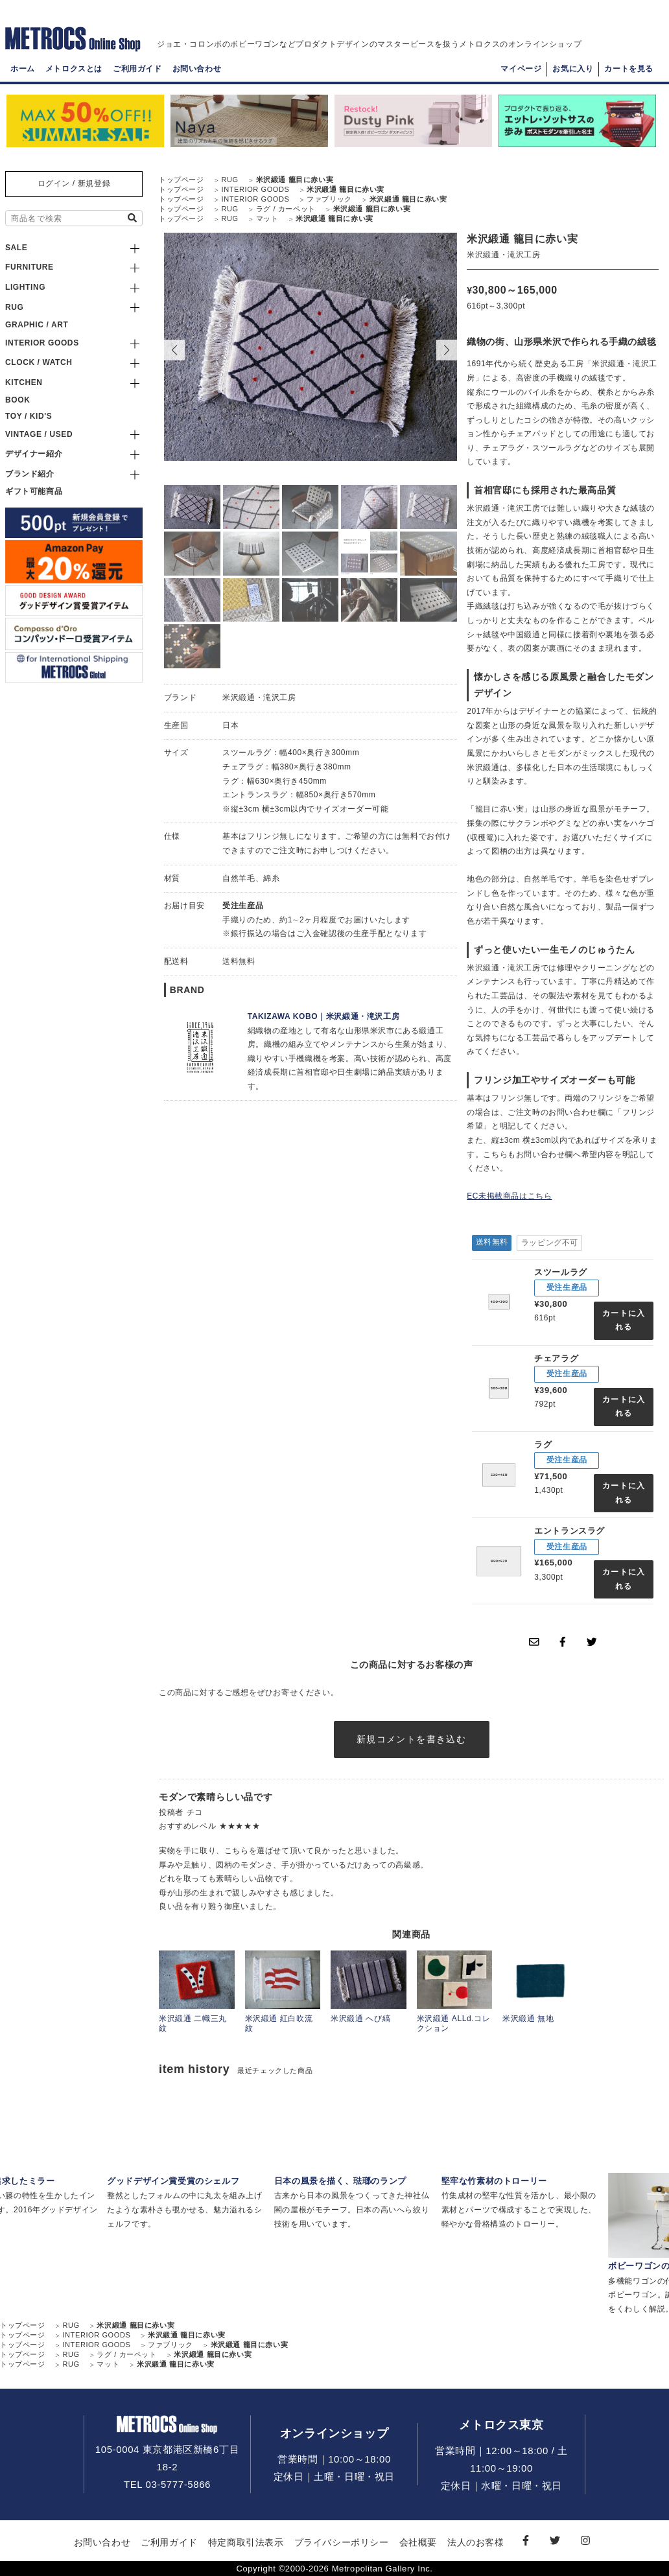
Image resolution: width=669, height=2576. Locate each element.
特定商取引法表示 (246, 2542)
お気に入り (572, 68)
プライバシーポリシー (341, 2542)
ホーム (22, 68)
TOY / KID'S (28, 416)
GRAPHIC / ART (36, 324)
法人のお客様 (475, 2542)
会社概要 (418, 2542)
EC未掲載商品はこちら (509, 1195)
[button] (446, 350)
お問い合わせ (197, 68)
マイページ (520, 68)
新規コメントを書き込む (411, 1739)
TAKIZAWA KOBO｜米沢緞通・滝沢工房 (323, 1016)
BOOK (17, 399)
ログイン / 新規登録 (74, 183)
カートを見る (628, 68)
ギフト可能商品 (33, 491)
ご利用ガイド (137, 68)
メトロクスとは (73, 68)
